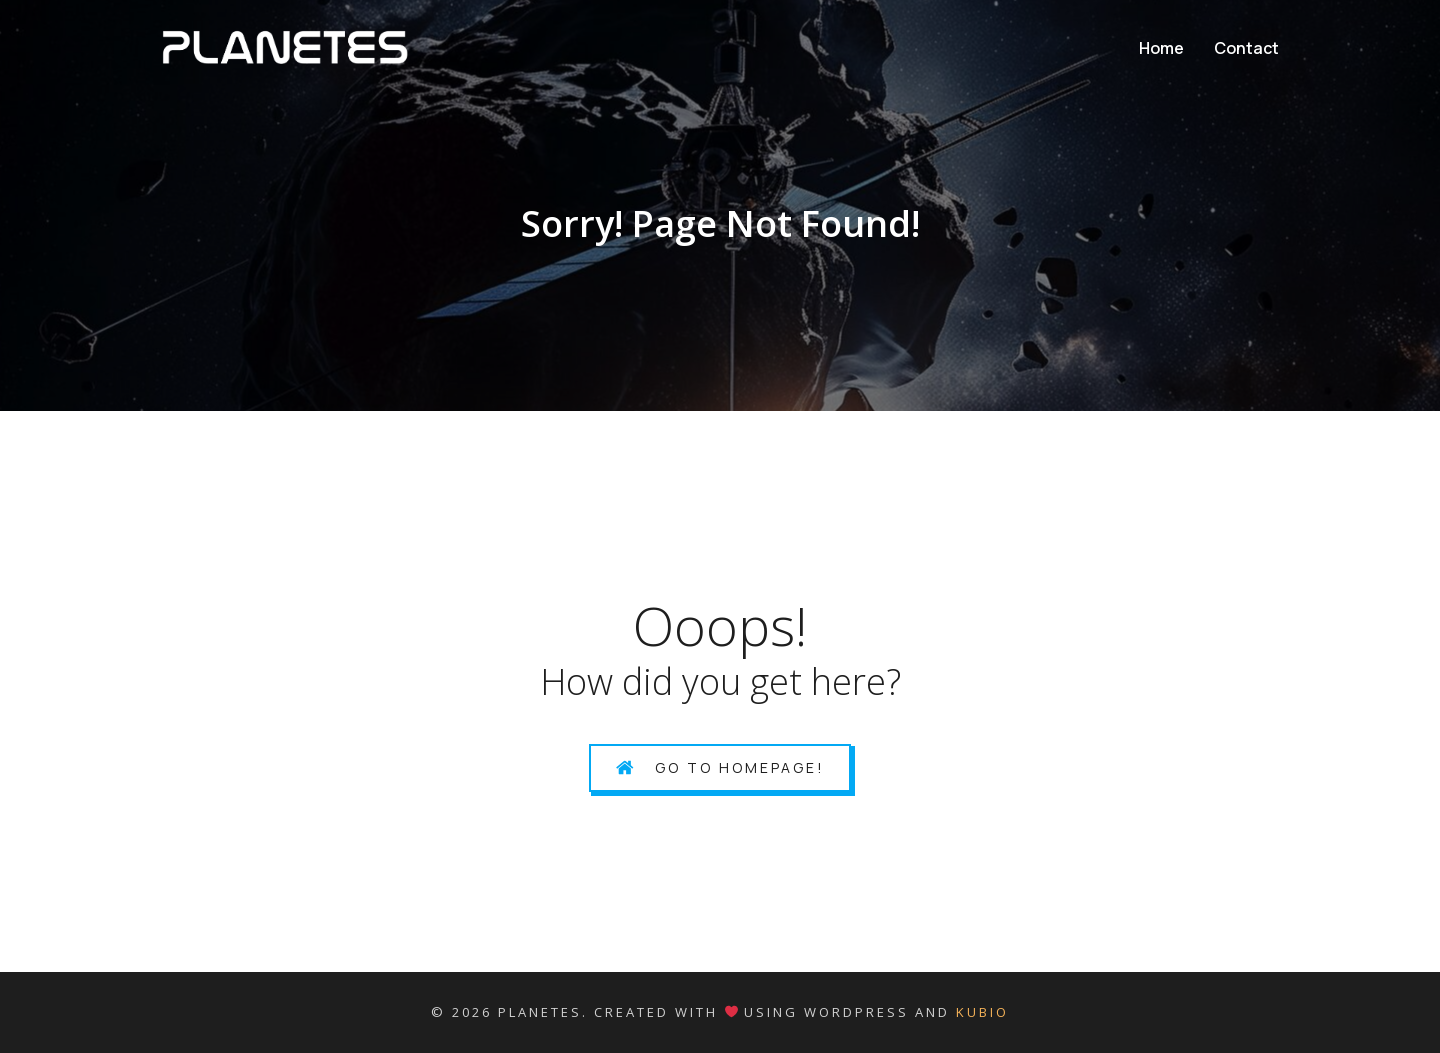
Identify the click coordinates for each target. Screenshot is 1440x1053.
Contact (1246, 48)
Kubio (982, 1012)
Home (1161, 48)
